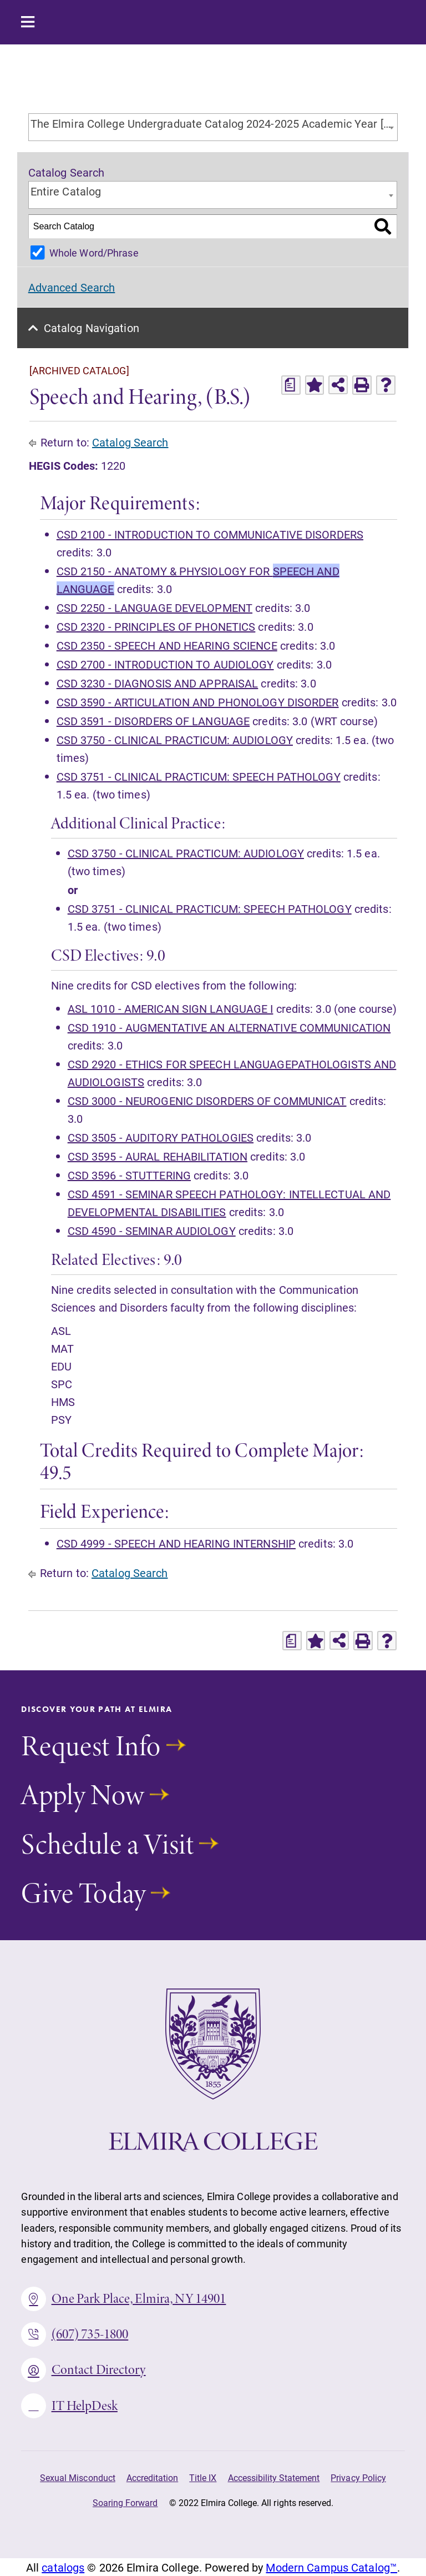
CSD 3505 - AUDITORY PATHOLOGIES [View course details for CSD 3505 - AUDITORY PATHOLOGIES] (160, 1137)
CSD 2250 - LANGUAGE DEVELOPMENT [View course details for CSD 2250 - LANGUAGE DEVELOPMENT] (154, 607)
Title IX (202, 2477)
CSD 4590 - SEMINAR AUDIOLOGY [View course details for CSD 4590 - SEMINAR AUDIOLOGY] (152, 1230)
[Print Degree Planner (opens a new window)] (291, 385)
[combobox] (213, 127)
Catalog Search (130, 442)
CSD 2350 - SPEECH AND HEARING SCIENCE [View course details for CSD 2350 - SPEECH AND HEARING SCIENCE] (167, 645)
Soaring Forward (125, 2502)
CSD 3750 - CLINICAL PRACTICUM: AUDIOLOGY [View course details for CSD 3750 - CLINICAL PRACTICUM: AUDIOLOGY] (175, 739)
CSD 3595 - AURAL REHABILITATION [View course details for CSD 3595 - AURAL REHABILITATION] (157, 1156)
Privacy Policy (358, 2477)
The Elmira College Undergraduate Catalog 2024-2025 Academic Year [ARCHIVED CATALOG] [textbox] (214, 123)
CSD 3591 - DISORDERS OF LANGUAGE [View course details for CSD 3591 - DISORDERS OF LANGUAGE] (153, 721)
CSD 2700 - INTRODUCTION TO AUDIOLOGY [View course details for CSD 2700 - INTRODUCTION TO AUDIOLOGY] (165, 664)
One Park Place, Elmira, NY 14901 (123, 2299)
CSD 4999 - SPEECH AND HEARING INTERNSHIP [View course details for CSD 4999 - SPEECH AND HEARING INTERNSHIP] (176, 1543)
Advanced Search (71, 287)
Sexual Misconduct (77, 2477)
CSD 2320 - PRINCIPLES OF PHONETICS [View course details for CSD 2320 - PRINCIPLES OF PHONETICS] (156, 626)
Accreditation (152, 2477)
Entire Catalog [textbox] (66, 191)
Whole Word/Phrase (94, 252)
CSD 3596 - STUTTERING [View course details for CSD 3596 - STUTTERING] (129, 1175)
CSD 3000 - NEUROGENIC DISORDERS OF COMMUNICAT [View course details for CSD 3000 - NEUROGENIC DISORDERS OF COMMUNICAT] (207, 1100)
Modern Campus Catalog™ (331, 2567)
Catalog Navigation (91, 327)
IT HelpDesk (69, 2405)
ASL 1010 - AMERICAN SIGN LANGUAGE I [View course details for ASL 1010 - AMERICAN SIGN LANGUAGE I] (170, 1008)
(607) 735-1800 (74, 2334)
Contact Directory (83, 2370)
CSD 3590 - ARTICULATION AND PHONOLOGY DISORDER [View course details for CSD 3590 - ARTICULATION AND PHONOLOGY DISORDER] (198, 702)
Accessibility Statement (274, 2477)
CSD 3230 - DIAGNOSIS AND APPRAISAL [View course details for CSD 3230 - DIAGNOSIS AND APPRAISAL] (157, 683)
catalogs (63, 2567)
